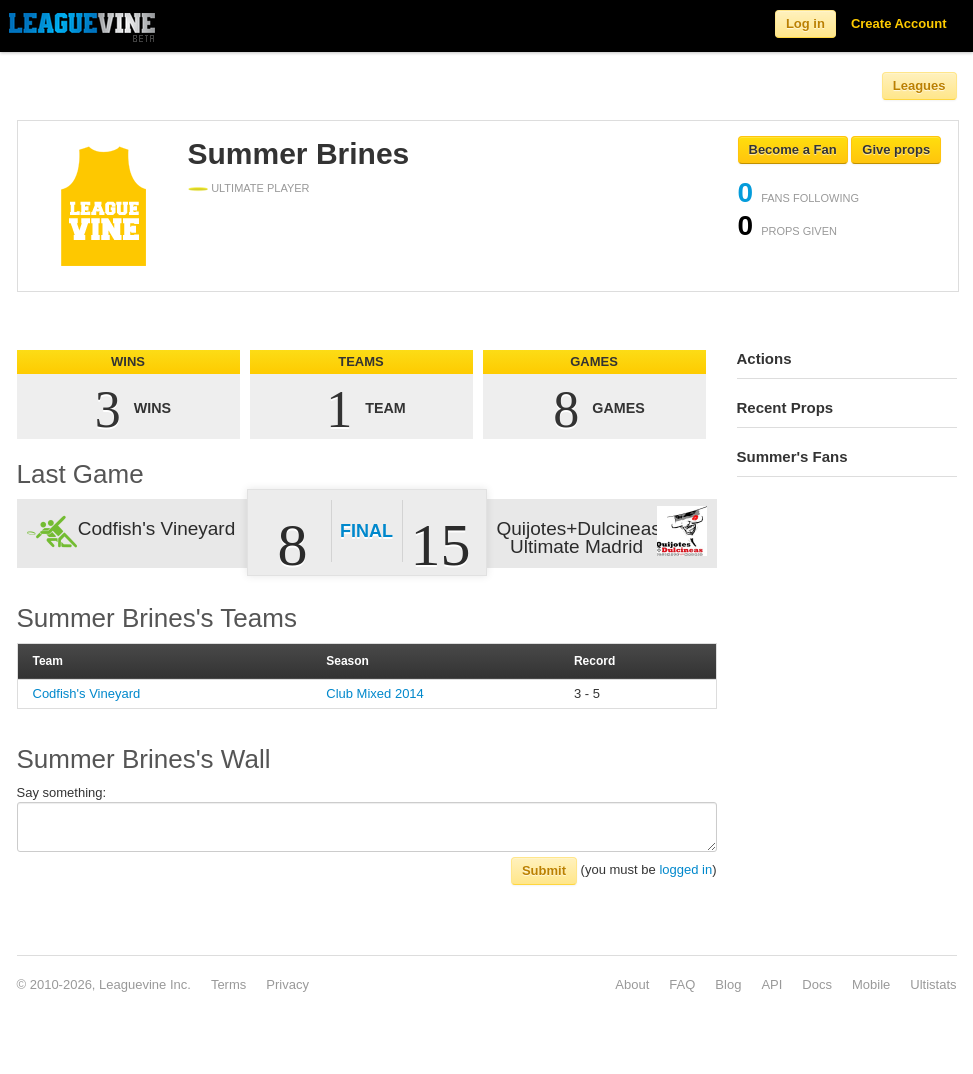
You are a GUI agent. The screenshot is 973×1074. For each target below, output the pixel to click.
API (771, 984)
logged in (685, 869)
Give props (896, 149)
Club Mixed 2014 (375, 693)
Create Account (899, 23)
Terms (228, 984)
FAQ (682, 984)
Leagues (919, 85)
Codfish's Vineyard (87, 693)
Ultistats (933, 984)
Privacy (287, 984)
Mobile (871, 984)
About (632, 984)
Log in (805, 23)
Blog (728, 984)
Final (366, 531)
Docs (817, 984)
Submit (544, 870)
